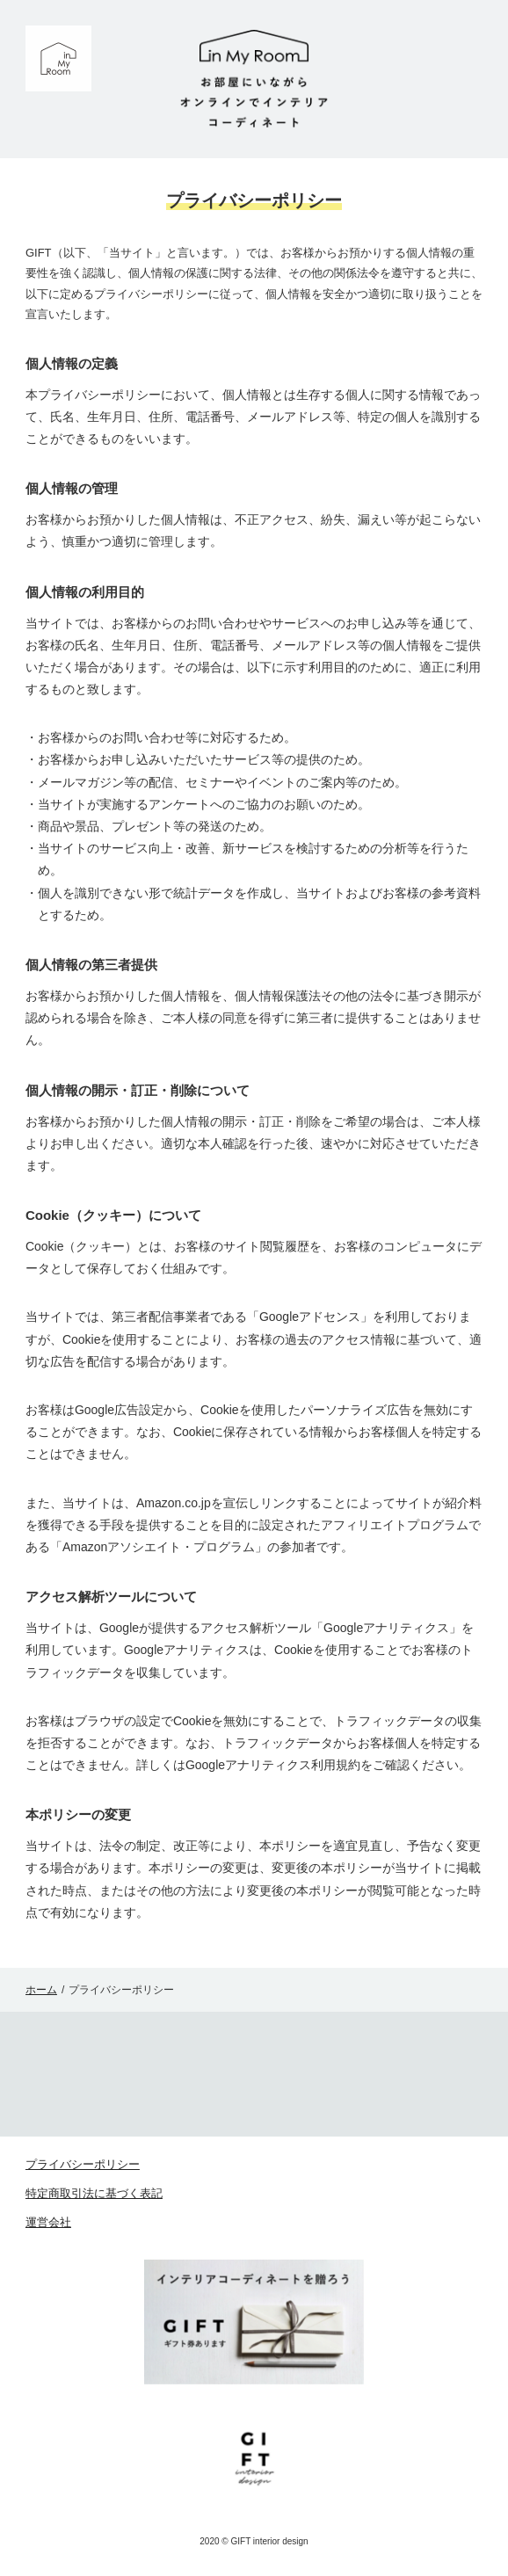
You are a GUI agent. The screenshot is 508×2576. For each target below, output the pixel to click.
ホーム (41, 1990)
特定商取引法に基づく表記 (94, 2193)
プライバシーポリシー (82, 2164)
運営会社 (48, 2222)
